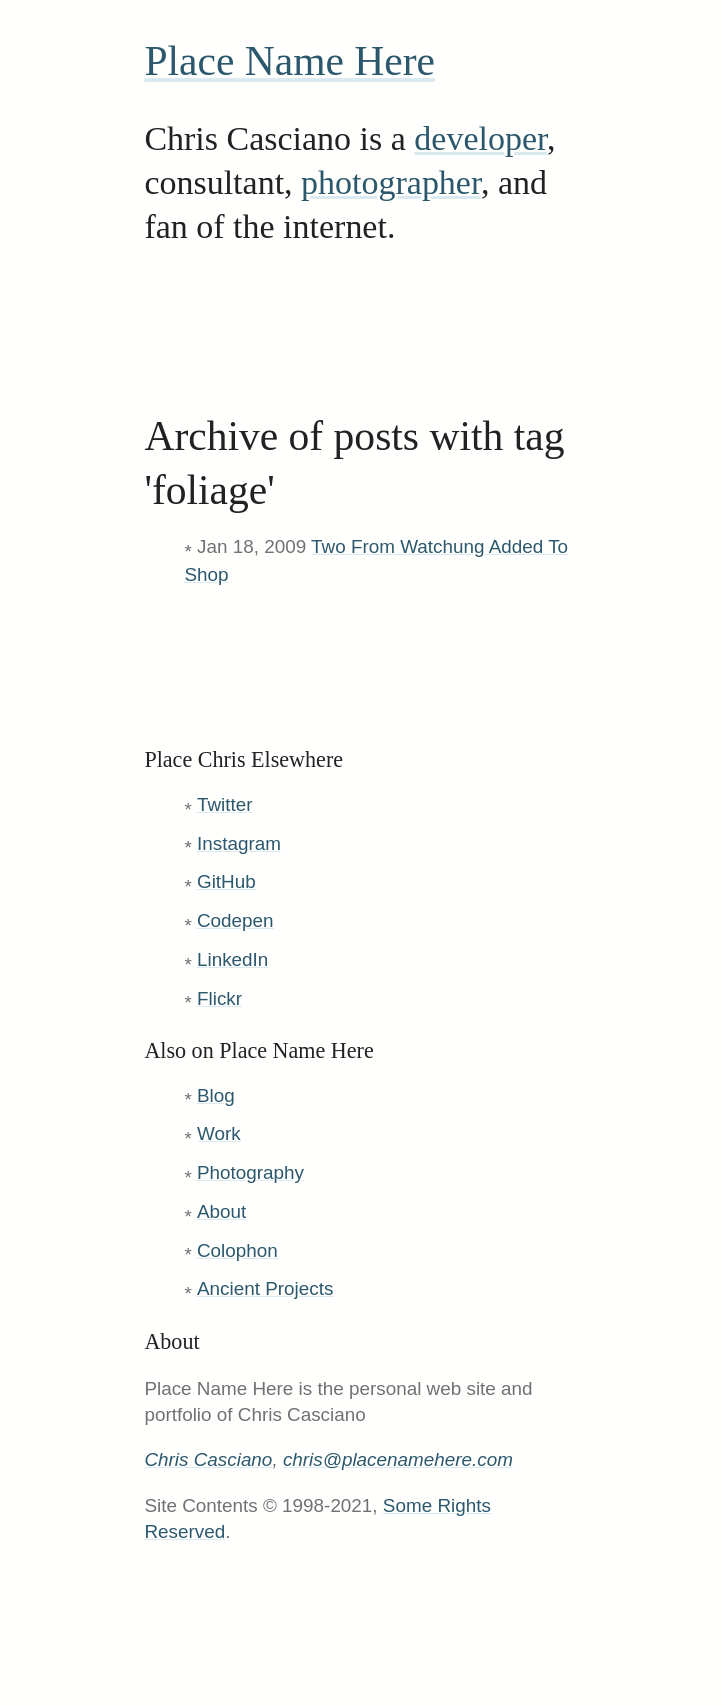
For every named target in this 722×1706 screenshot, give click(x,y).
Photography (250, 1172)
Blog (216, 1095)
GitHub (226, 881)
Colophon (237, 1250)
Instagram (239, 843)
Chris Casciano (208, 1459)
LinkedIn (232, 959)
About (221, 1211)
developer (480, 138)
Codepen (235, 920)
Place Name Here (289, 61)
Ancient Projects (265, 1288)
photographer (391, 182)
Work (219, 1133)
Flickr (219, 998)
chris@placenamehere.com (398, 1459)
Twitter (225, 804)
